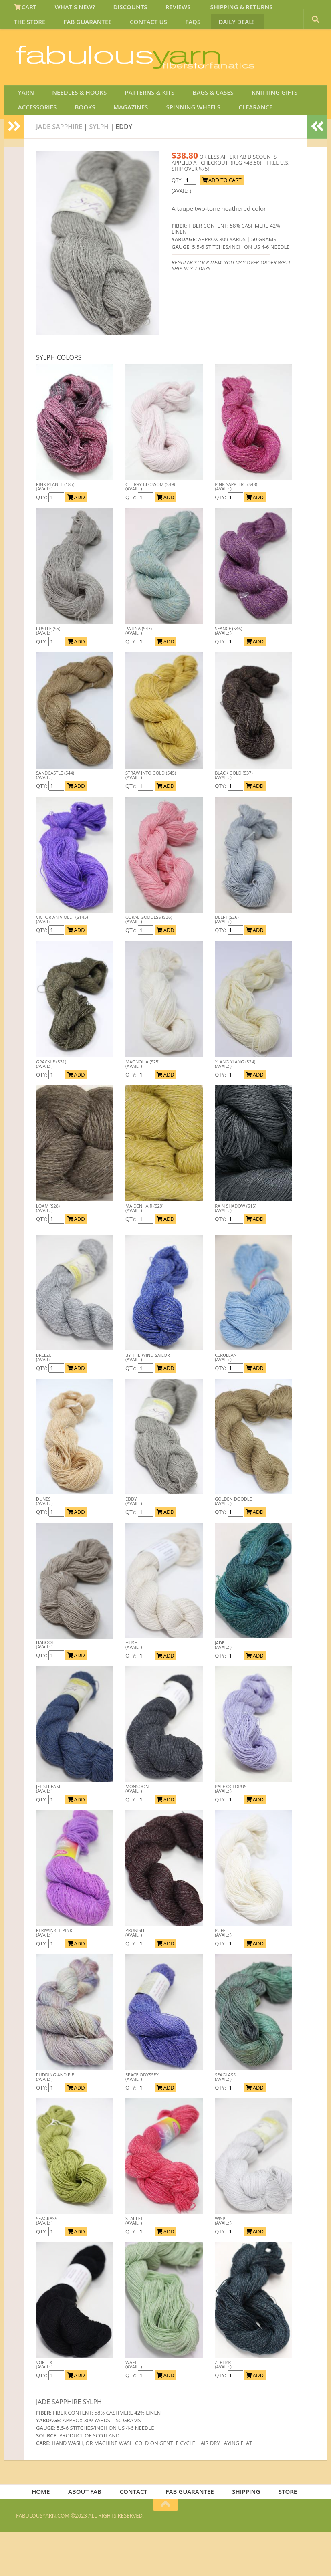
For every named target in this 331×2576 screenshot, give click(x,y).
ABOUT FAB (89, 2534)
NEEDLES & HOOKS (72, 125)
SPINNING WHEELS (175, 145)
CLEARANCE (232, 145)
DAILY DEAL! (168, 29)
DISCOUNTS (117, 9)
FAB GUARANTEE (37, 29)
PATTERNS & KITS (137, 125)
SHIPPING (243, 2534)
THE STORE (278, 9)
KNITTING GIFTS (252, 125)
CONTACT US (92, 29)
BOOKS (78, 145)
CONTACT (135, 2534)
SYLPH (99, 167)
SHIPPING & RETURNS (218, 9)
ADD (76, 538)
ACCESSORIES (36, 145)
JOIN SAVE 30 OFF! (270, 100)
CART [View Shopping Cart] (23, 9)
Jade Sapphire (59, 167)
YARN (24, 125)
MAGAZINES (118, 145)
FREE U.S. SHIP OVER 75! (273, 59)
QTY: (42, 538)
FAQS (131, 29)
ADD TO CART (222, 220)
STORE (282, 2534)
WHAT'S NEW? (67, 9)
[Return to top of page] (165, 2549)
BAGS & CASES (195, 125)
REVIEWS (160, 9)
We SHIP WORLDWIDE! (177, 59)
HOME (48, 2534)
